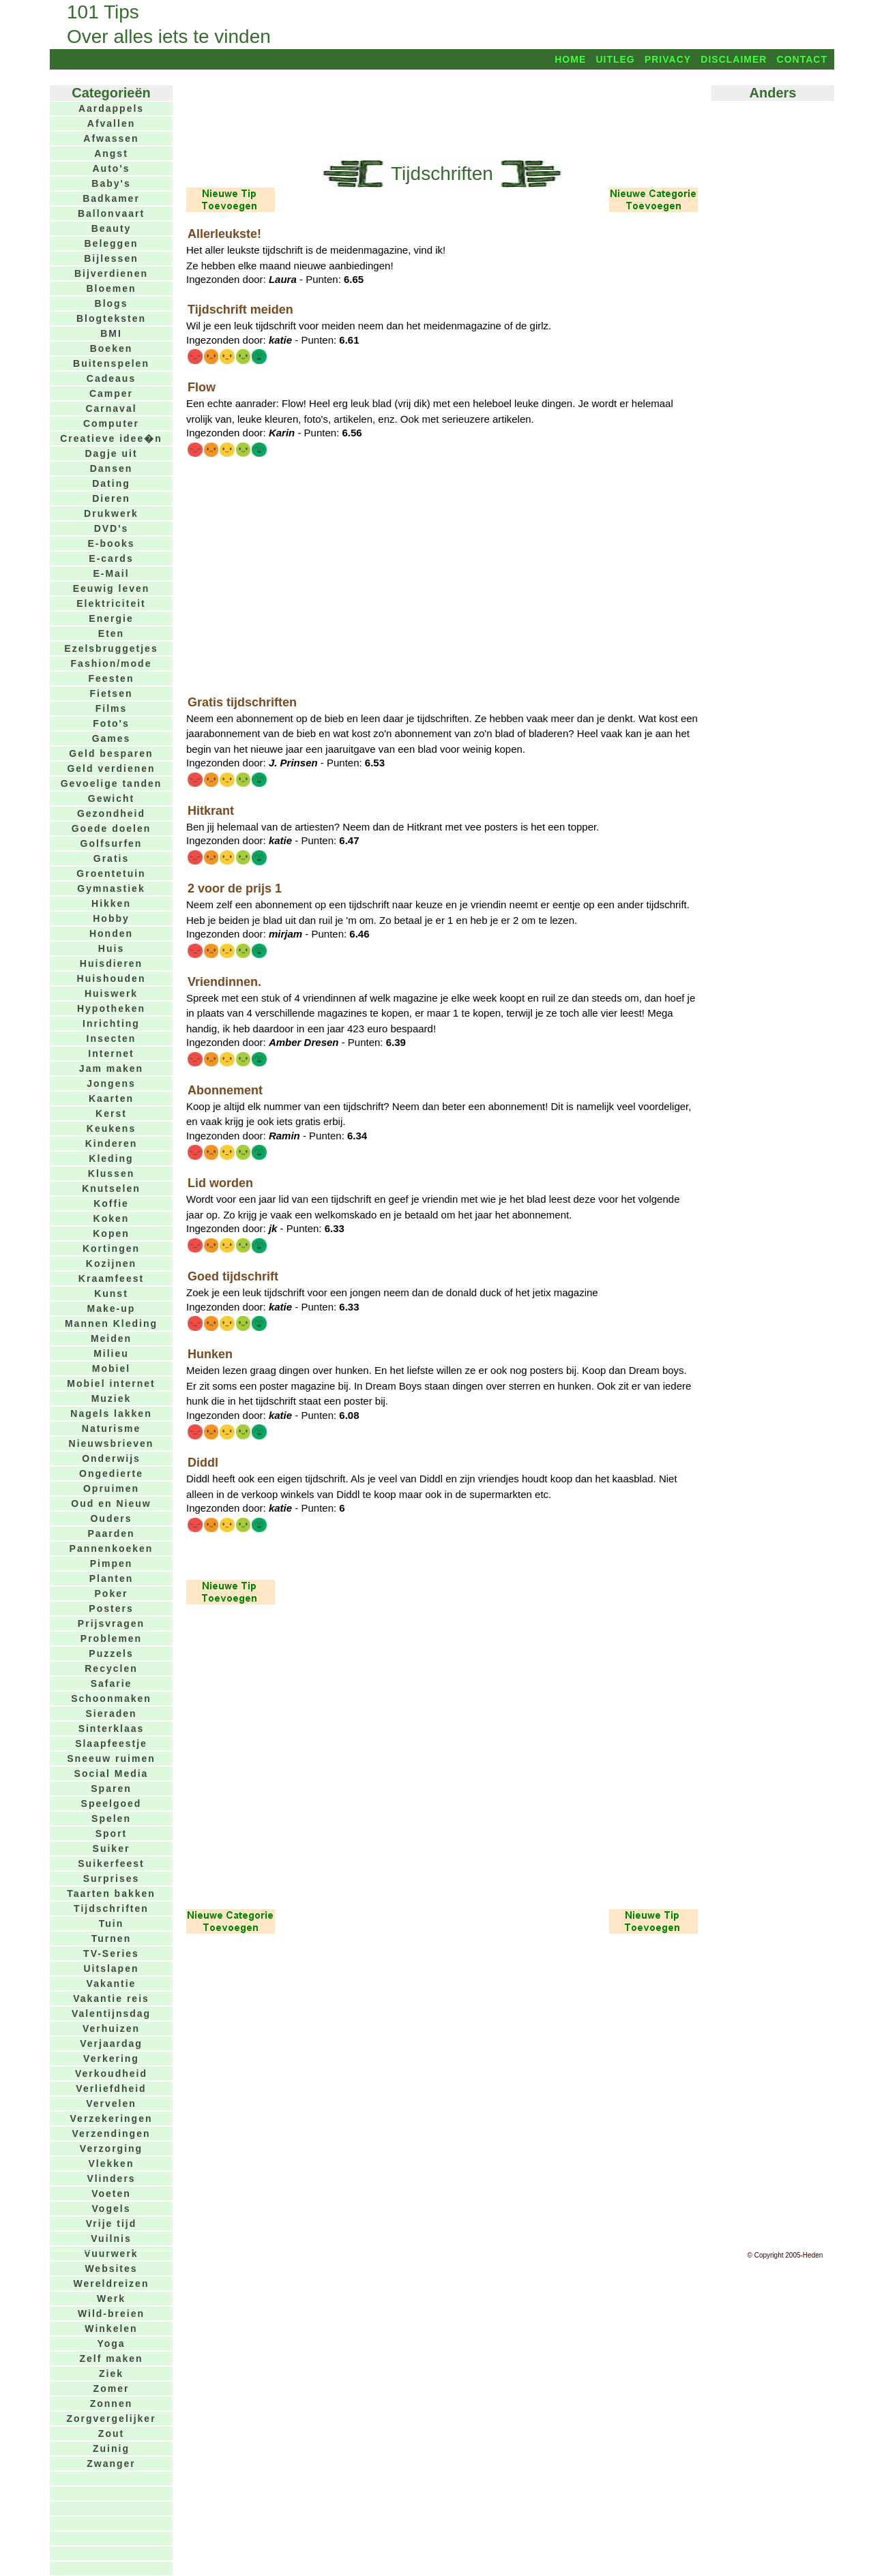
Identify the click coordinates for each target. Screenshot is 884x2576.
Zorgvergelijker (111, 2418)
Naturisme (111, 1428)
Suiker (111, 1848)
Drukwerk (111, 513)
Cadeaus (111, 378)
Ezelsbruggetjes (111, 648)
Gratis (111, 858)
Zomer (111, 2388)
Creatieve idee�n (111, 438)
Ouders (111, 1518)
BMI (111, 333)
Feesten (111, 678)
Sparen (111, 1788)
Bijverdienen (111, 273)
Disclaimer (734, 59)
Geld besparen (111, 753)
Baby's (110, 183)
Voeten (111, 2193)
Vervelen (111, 2103)
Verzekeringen (111, 2118)
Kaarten (111, 1098)
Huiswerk (111, 993)
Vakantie (111, 1983)
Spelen (111, 1818)
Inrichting (111, 1023)
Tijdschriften (111, 1908)
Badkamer (111, 198)
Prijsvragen (111, 1623)
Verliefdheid (111, 2088)
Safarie (111, 1683)
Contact (802, 59)
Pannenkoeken (111, 1548)
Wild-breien (111, 2313)
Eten (111, 633)
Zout (111, 2433)
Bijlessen (111, 258)
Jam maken (111, 1068)
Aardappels (111, 108)
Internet (111, 1053)
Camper (111, 393)
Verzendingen (111, 2133)
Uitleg (614, 59)
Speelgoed (111, 1803)
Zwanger (111, 2463)
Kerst (111, 1113)
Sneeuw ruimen (111, 1758)
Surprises (111, 1878)
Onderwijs (111, 1458)
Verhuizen (111, 2028)
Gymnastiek (111, 888)
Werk (111, 2298)
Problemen (111, 1638)
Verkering (111, 2058)
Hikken (111, 903)
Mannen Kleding (111, 1323)
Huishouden (111, 978)
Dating (111, 483)
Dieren (111, 498)
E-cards (111, 558)
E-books (110, 543)
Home (570, 59)
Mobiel (111, 1368)
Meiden (111, 1338)
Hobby (111, 918)
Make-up (111, 1308)
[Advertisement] (442, 114)
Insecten (111, 1038)
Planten (111, 1578)
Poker (111, 1593)
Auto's (111, 168)
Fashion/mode (111, 663)
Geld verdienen (111, 768)
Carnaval (110, 408)
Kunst (111, 1293)
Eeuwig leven (111, 588)
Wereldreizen (111, 2283)
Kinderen (111, 1143)
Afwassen (110, 138)
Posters (111, 1608)
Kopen (111, 1233)
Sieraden (110, 1713)
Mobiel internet (111, 1383)
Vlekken (111, 2163)
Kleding (111, 1158)
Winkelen (111, 2328)
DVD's (111, 528)
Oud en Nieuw (111, 1503)
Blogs (111, 303)
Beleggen (111, 243)
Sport (111, 1833)
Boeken (111, 348)
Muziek (111, 1398)
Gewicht (111, 798)
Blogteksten (111, 318)
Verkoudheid (111, 2073)
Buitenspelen (111, 363)
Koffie (111, 1203)
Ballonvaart (111, 213)
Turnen (111, 1938)
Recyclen (111, 1668)
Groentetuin (110, 873)
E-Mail (111, 573)
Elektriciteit (110, 603)
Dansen (111, 468)
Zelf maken (111, 2358)
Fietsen (110, 693)
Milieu (111, 1353)
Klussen (111, 1173)
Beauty (111, 228)
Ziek (111, 2373)
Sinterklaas (111, 1728)
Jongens (111, 1083)
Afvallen (111, 123)
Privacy (668, 59)
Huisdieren (111, 963)
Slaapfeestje (111, 1743)
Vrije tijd (111, 2223)
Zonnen (111, 2403)
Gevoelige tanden (111, 783)
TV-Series (111, 1953)
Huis (111, 948)
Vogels (111, 2208)
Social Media (111, 1773)
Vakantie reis (111, 1998)
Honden (111, 933)
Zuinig (111, 2448)
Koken (111, 1218)
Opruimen (111, 1488)
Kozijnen (111, 1263)
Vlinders (111, 2178)
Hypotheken (111, 1008)
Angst (111, 153)
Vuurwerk (111, 2253)
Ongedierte (111, 1473)
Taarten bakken (111, 1893)
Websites (111, 2268)
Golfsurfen (111, 843)
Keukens (111, 1128)
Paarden (110, 1533)
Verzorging (111, 2148)
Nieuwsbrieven (111, 1443)
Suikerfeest (111, 1863)
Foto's (111, 723)
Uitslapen (110, 1968)
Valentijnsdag (111, 2013)
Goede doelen (111, 828)
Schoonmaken (111, 1698)
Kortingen (111, 1248)
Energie (111, 618)
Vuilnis (111, 2238)
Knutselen (111, 1188)
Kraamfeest (111, 1278)
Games (111, 738)
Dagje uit (111, 453)
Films (111, 708)
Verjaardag (111, 2043)
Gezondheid (111, 813)
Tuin (111, 1923)
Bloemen (111, 288)
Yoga (111, 2343)
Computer (111, 423)
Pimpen (111, 1563)
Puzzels (111, 1653)
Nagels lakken (110, 1413)
